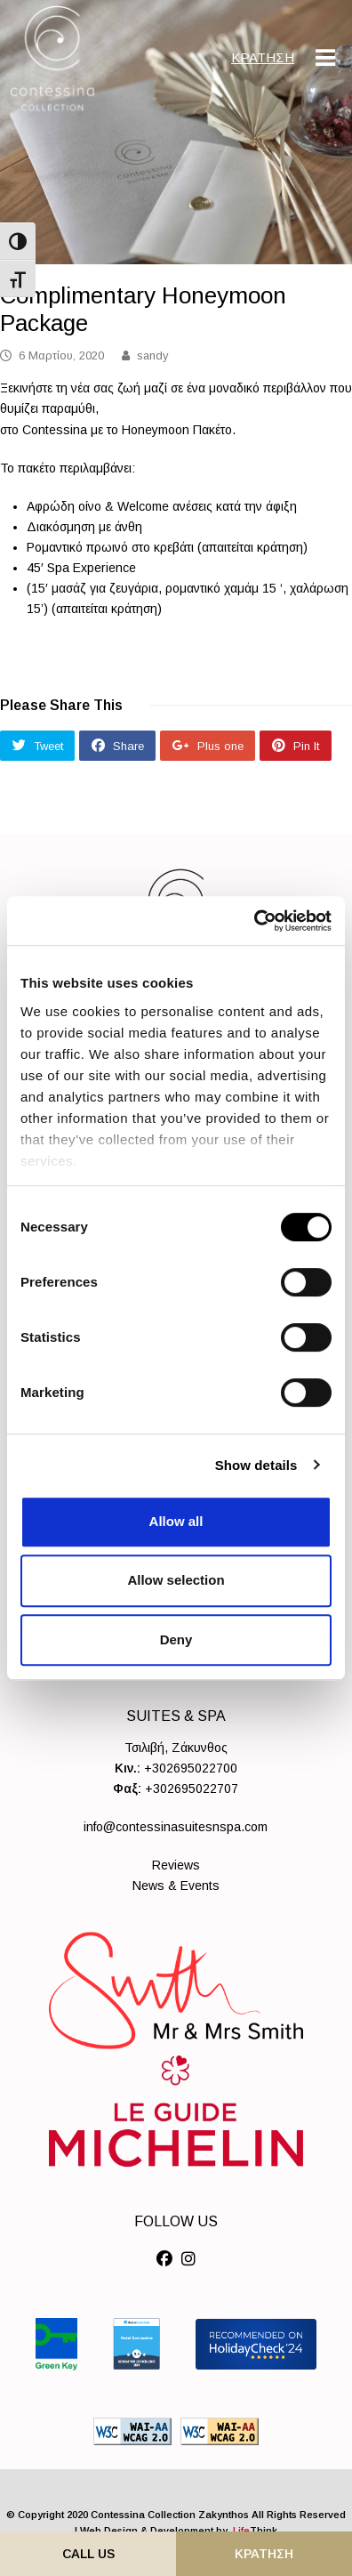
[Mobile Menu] (325, 58)
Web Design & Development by (178, 2530)
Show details (256, 1465)
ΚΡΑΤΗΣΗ (262, 57)
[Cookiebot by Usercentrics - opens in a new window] (254, 921)
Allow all (176, 1521)
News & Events (176, 1885)
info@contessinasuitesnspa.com (176, 1827)
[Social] (164, 2259)
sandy (152, 355)
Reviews (176, 1865)
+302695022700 (190, 1768)
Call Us (88, 2554)
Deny (176, 1639)
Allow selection (175, 1579)
